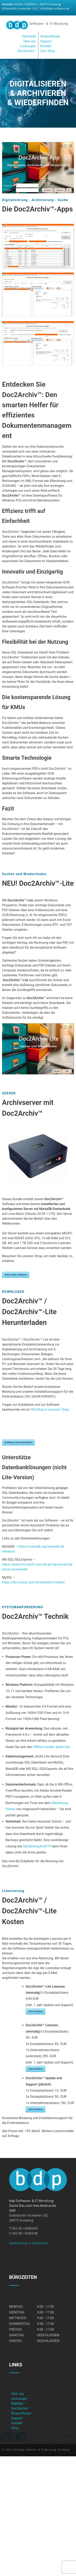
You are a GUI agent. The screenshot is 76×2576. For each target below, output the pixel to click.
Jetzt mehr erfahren (15, 1274)
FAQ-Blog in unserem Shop (50, 1409)
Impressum (39, 2243)
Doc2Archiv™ (26, 51)
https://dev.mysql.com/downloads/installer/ (33, 1582)
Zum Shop (47, 51)
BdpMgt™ (18, 2403)
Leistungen (28, 46)
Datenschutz (18, 2243)
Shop (14, 2428)
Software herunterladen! (18, 1442)
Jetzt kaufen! (35, 2011)
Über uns (29, 41)
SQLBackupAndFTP (37, 1846)
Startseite (29, 36)
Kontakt (45, 46)
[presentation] (33, 1429)
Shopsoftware (50, 36)
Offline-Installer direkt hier (51, 1747)
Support (46, 41)
